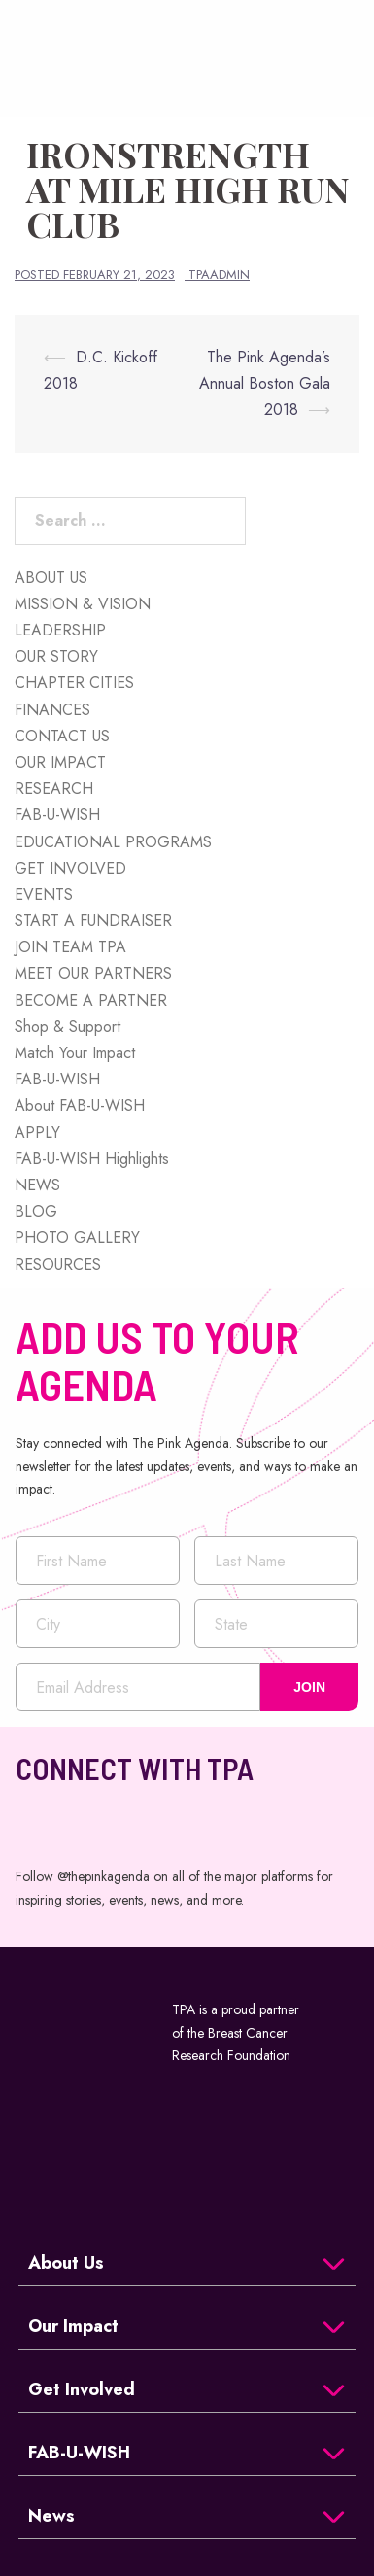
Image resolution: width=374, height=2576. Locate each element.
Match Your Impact (75, 1053)
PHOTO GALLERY (77, 1237)
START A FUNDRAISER (93, 921)
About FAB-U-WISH (80, 1105)
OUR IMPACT (60, 762)
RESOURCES (58, 1265)
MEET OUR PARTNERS (93, 973)
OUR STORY (56, 656)
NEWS (37, 1185)
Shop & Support (67, 1026)
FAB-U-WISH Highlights (92, 1159)
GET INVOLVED (70, 868)
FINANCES (52, 710)
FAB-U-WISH (57, 815)
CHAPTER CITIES (74, 682)
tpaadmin (219, 274)
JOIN (309, 1687)
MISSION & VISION (83, 604)
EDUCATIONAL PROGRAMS (113, 842)
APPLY (37, 1132)
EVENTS (44, 894)
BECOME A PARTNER (91, 1000)
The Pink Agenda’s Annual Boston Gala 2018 (264, 383)
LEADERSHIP (60, 630)
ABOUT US (51, 578)
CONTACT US (62, 736)
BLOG (36, 1211)
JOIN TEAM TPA (70, 947)
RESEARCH (54, 788)
